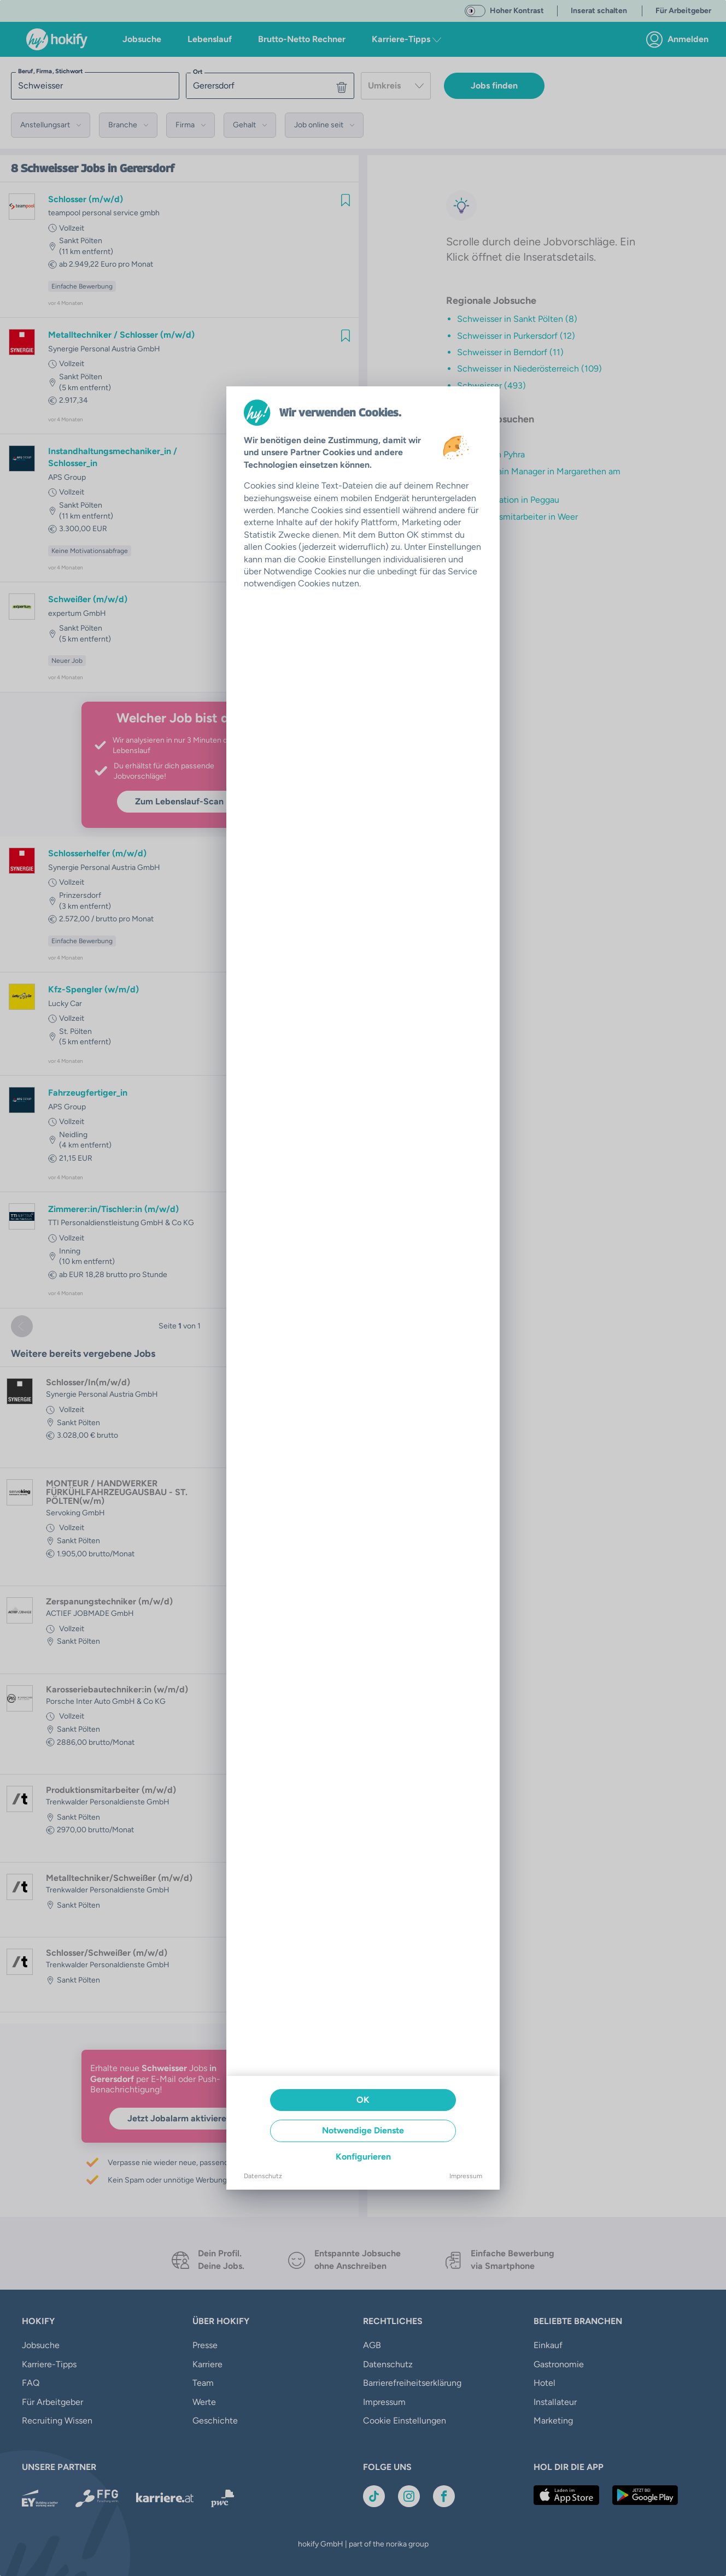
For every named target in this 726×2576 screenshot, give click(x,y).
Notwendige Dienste (363, 2130)
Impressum (465, 2176)
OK (363, 2100)
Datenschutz (263, 2176)
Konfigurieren (363, 2156)
